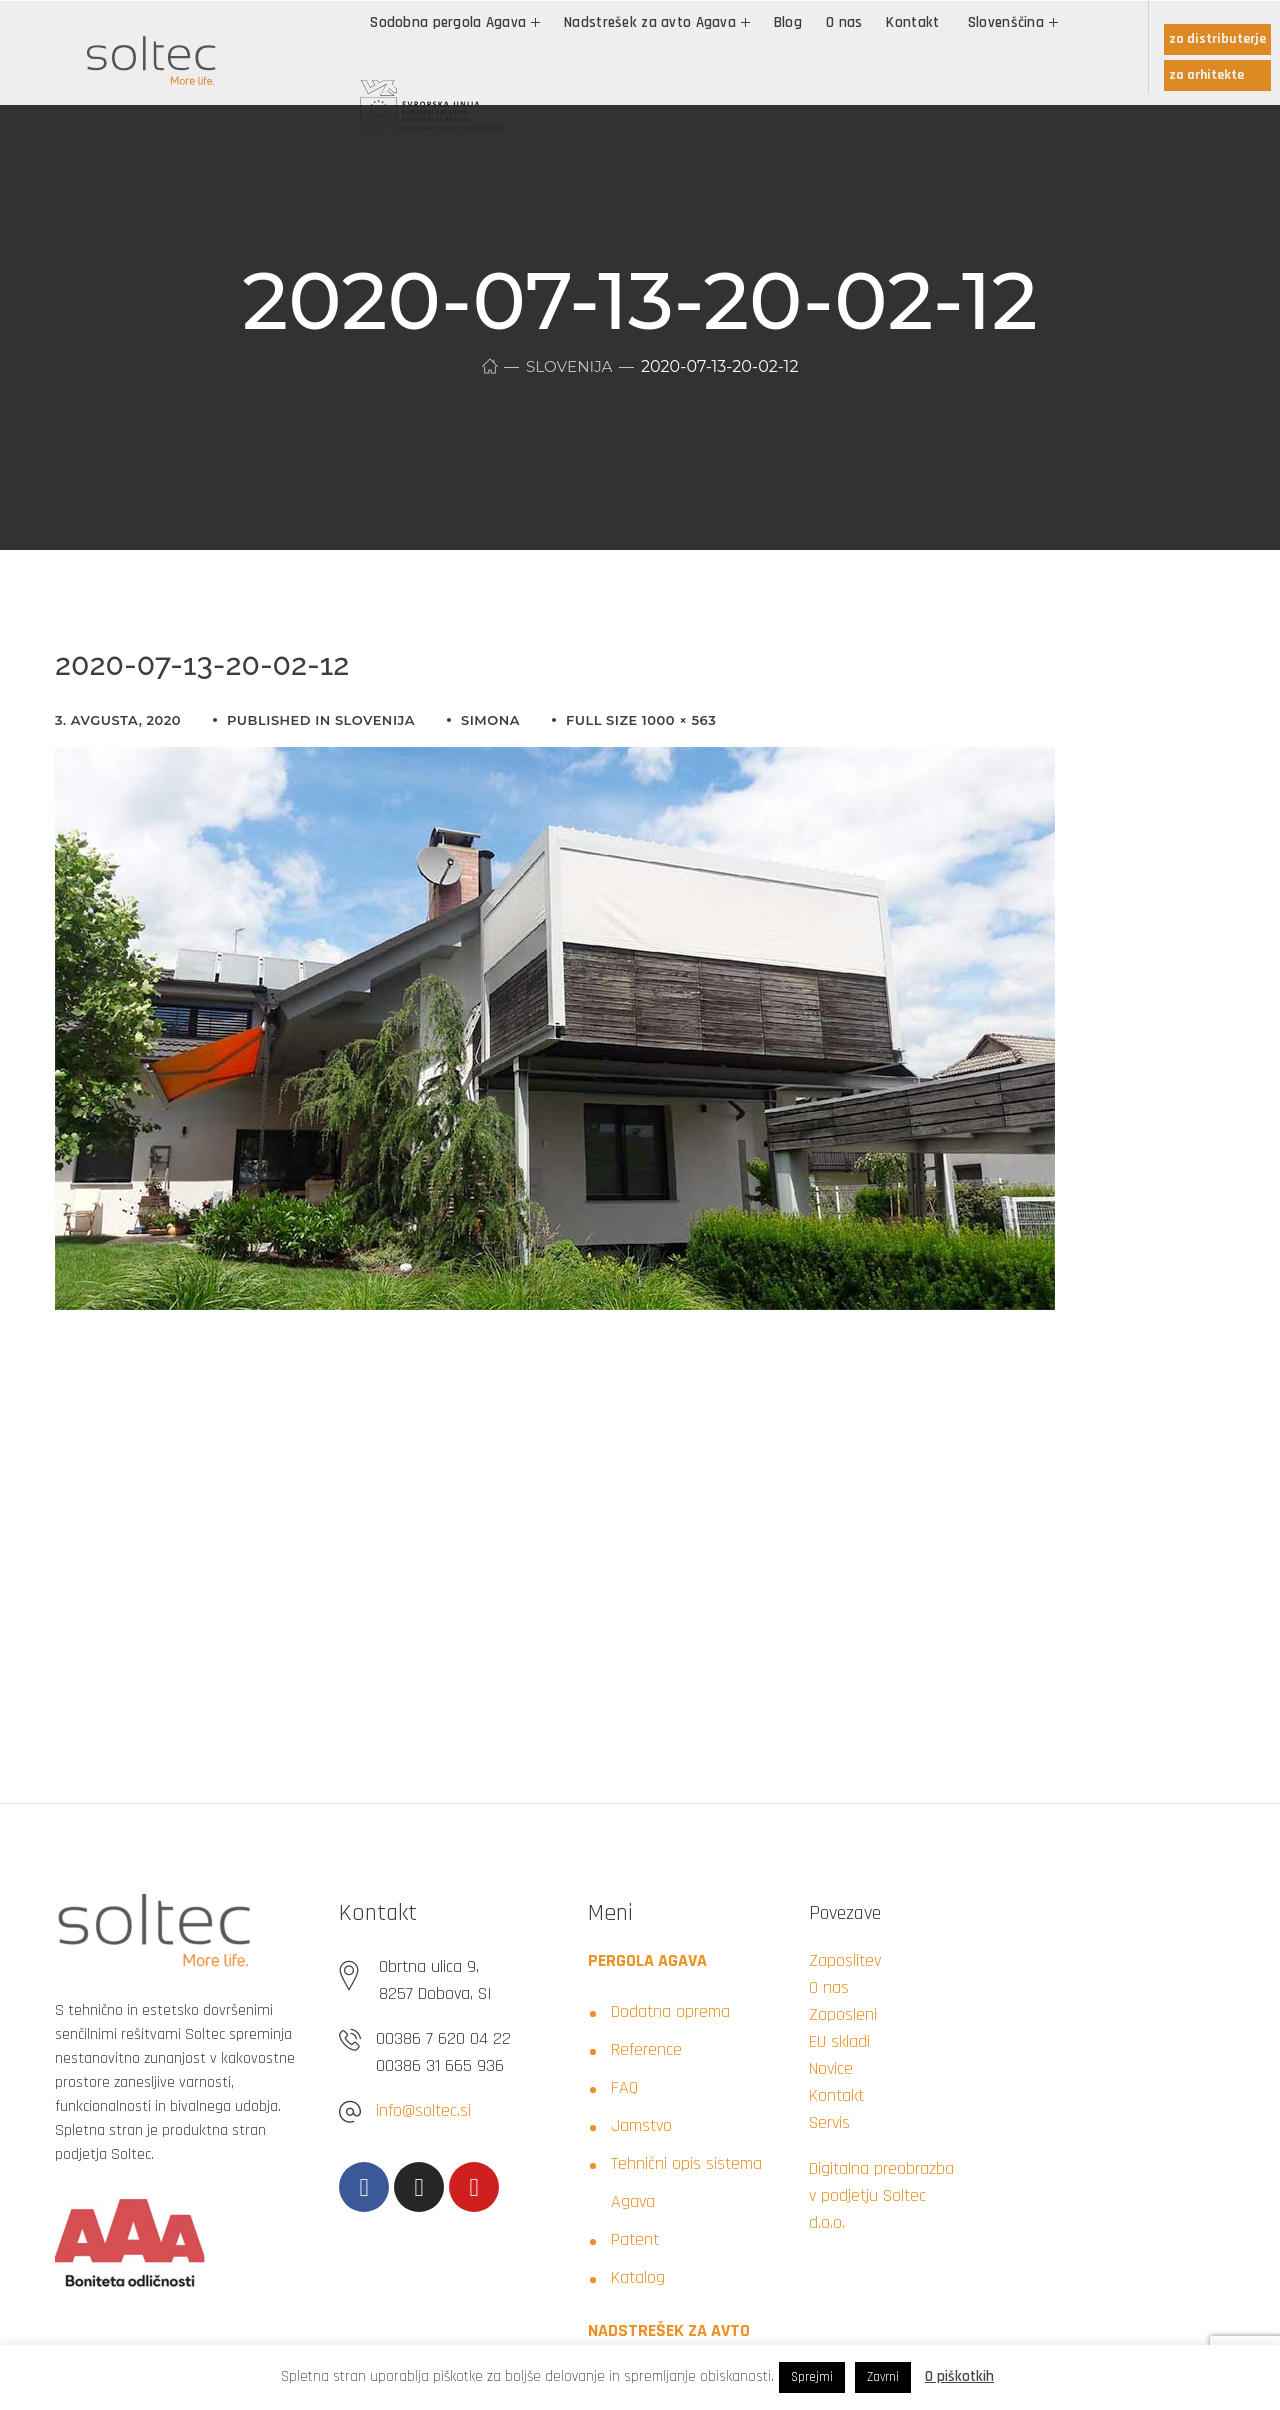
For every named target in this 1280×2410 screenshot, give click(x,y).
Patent (635, 2239)
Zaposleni (843, 2014)
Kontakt (836, 2095)
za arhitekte (1206, 75)
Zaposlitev (845, 1960)
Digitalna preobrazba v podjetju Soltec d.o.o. (881, 2195)
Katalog (638, 2277)
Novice (831, 2068)
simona (490, 720)
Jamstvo (641, 2125)
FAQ (624, 2087)
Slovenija (569, 366)
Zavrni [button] (883, 2377)
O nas (829, 1987)
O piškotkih (959, 2376)
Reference (646, 2049)
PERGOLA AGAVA (647, 1960)
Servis (829, 2122)
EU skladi (839, 2041)
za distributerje (1217, 39)
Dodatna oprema (670, 2011)
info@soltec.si (423, 2110)
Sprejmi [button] (812, 2377)
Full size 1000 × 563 (641, 720)
